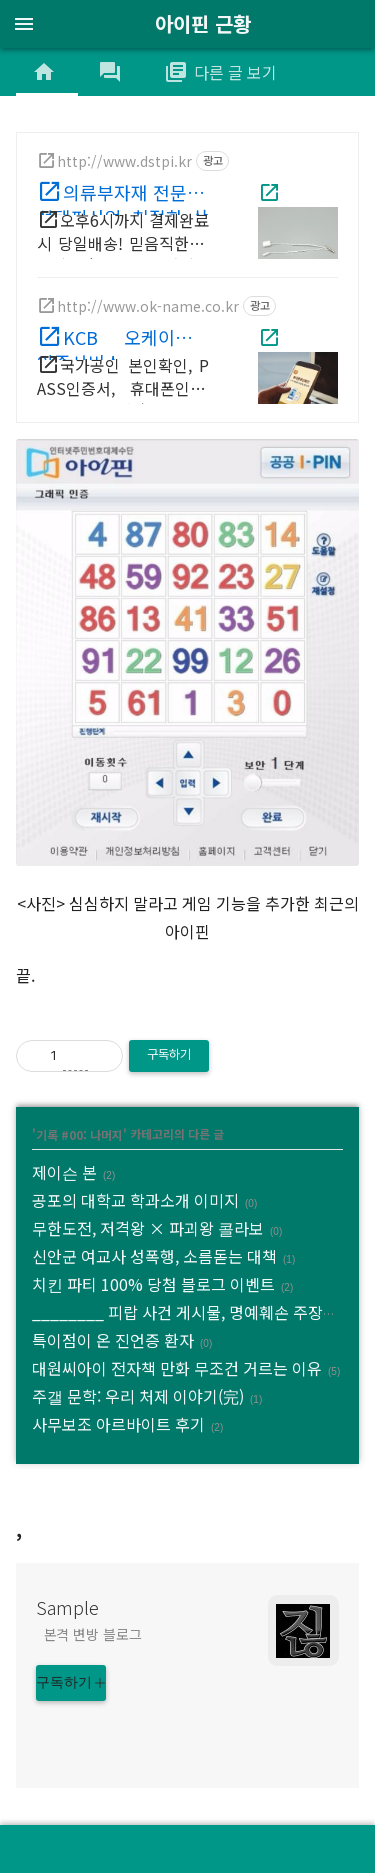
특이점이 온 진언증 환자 (113, 1340)
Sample (67, 1607)
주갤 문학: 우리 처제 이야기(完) (138, 1396)
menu (24, 24)
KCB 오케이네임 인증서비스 (123, 342)
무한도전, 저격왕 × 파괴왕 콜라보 (148, 1228)
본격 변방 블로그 (93, 1634)
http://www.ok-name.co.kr (148, 306)
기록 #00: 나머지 (79, 1133)
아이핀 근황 (203, 23)
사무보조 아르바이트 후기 (118, 1424)
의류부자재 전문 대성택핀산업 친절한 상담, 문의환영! (123, 197)
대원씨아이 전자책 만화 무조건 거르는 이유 (177, 1368)
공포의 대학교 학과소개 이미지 (135, 1200)
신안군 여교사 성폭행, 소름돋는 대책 (154, 1256)
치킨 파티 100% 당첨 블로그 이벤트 (153, 1284)
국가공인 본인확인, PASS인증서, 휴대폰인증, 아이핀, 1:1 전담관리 (123, 380)
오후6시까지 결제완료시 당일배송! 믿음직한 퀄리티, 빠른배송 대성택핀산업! (123, 235)
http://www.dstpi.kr (124, 161)
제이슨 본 (64, 1172)
